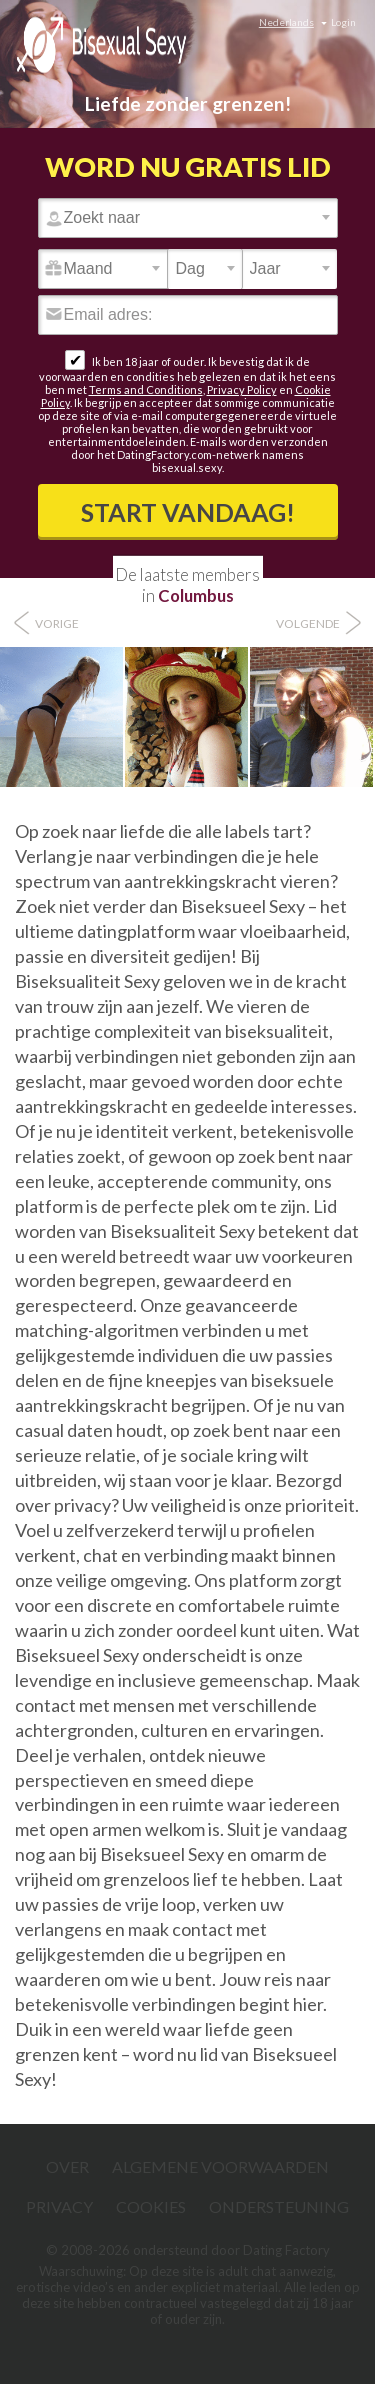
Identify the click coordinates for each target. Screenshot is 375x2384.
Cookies (151, 2206)
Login (343, 22)
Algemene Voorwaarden (220, 2166)
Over (67, 2166)
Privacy (59, 2206)
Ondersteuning (279, 2206)
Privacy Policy (242, 389)
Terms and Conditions (146, 389)
